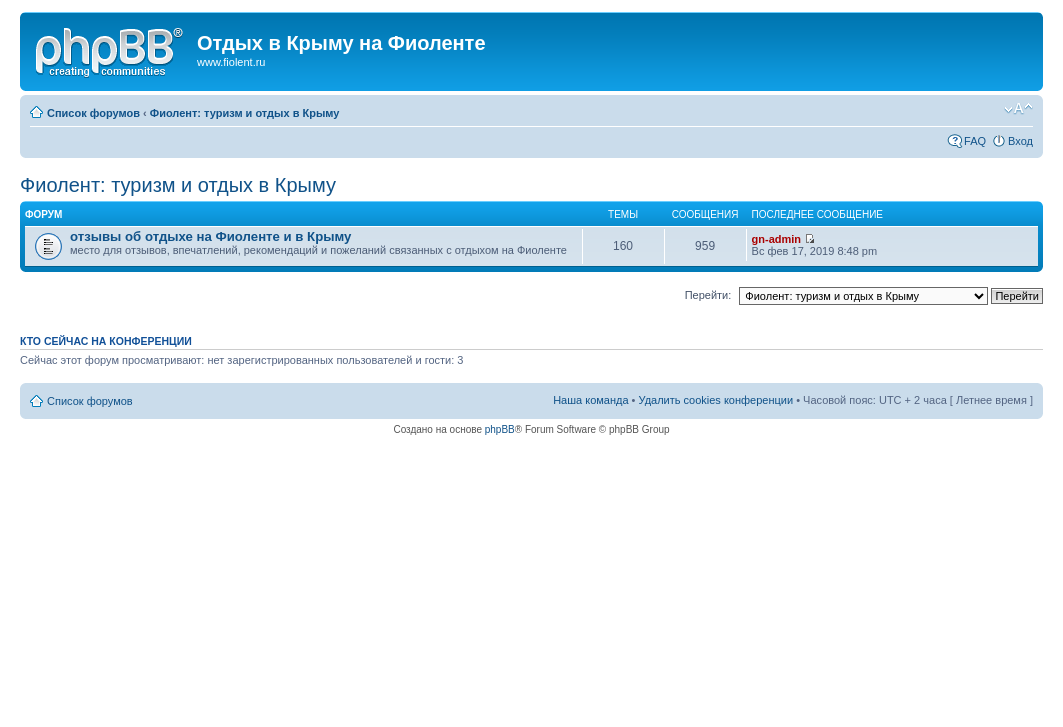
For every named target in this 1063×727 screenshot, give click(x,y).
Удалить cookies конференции (716, 400)
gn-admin (777, 239)
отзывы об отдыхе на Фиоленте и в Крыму (210, 236)
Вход (1020, 141)
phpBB (500, 429)
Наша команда (590, 400)
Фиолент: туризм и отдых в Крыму (245, 113)
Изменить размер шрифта (1018, 109)
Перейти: (708, 295)
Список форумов (93, 113)
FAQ (975, 141)
